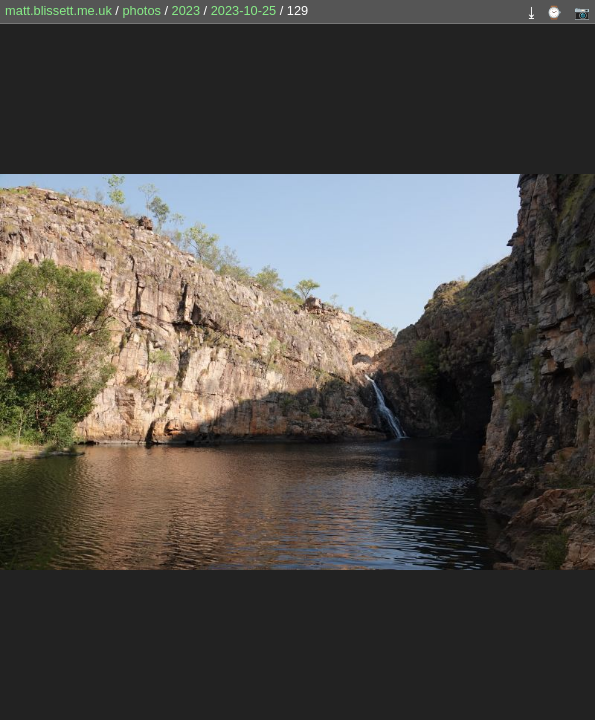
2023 (186, 10)
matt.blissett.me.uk (58, 10)
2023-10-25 (243, 10)
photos (141, 10)
